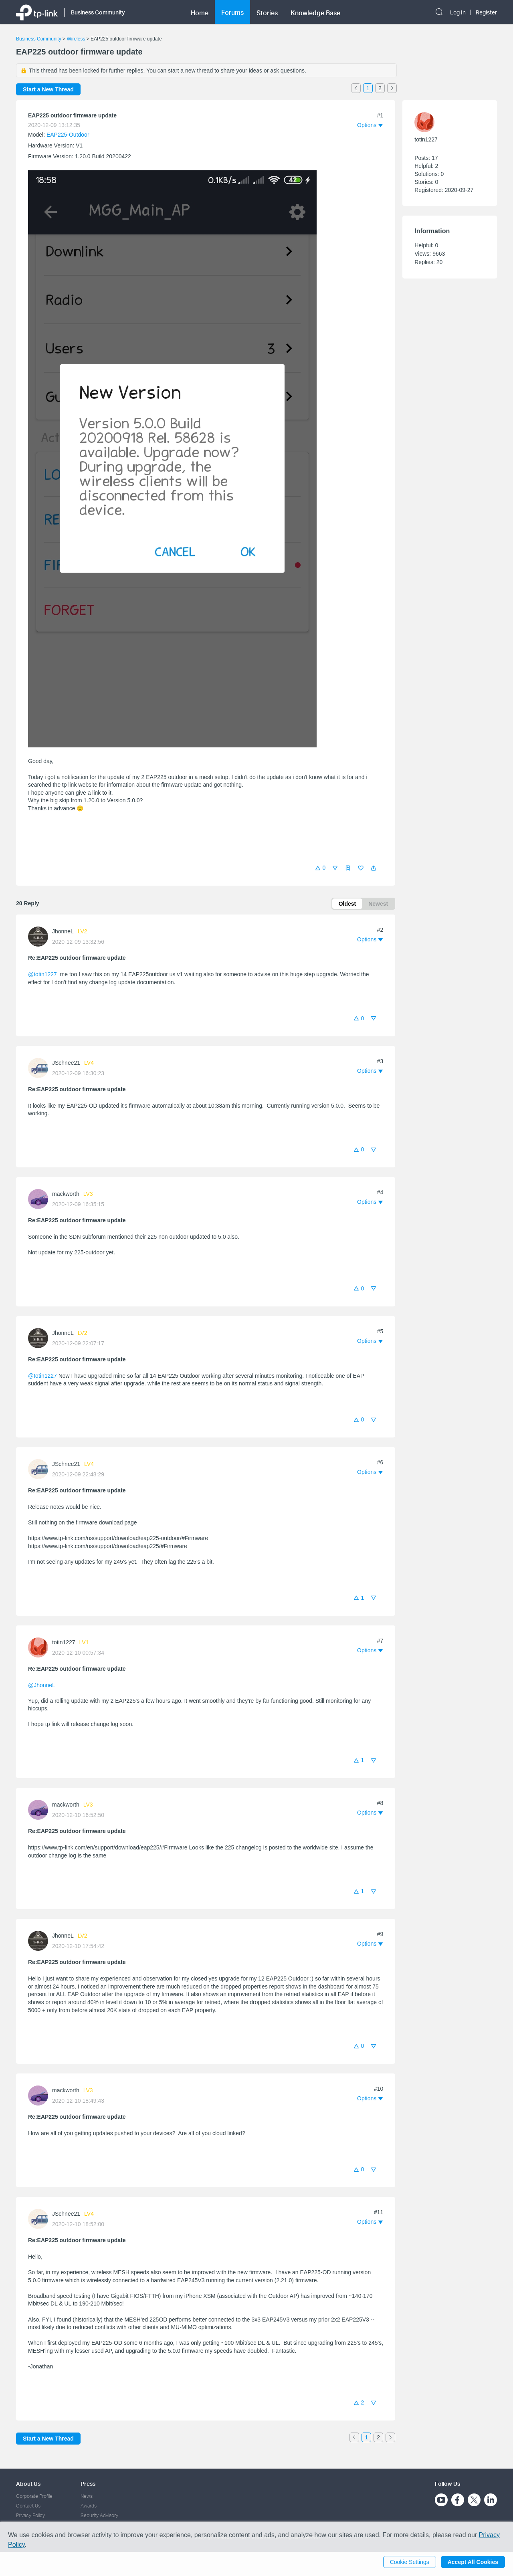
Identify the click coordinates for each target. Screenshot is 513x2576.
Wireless (76, 39)
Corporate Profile (34, 2496)
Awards (89, 2506)
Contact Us (28, 2506)
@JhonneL (41, 1685)
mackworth (65, 1194)
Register (486, 12)
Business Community (38, 39)
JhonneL (63, 931)
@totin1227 (42, 974)
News (87, 2496)
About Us (28, 2483)
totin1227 (63, 1642)
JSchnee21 (66, 1063)
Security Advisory (99, 2515)
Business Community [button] (98, 12)
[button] (373, 868)
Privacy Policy (30, 2515)
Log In (458, 12)
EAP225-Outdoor (67, 134)
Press (88, 2483)
